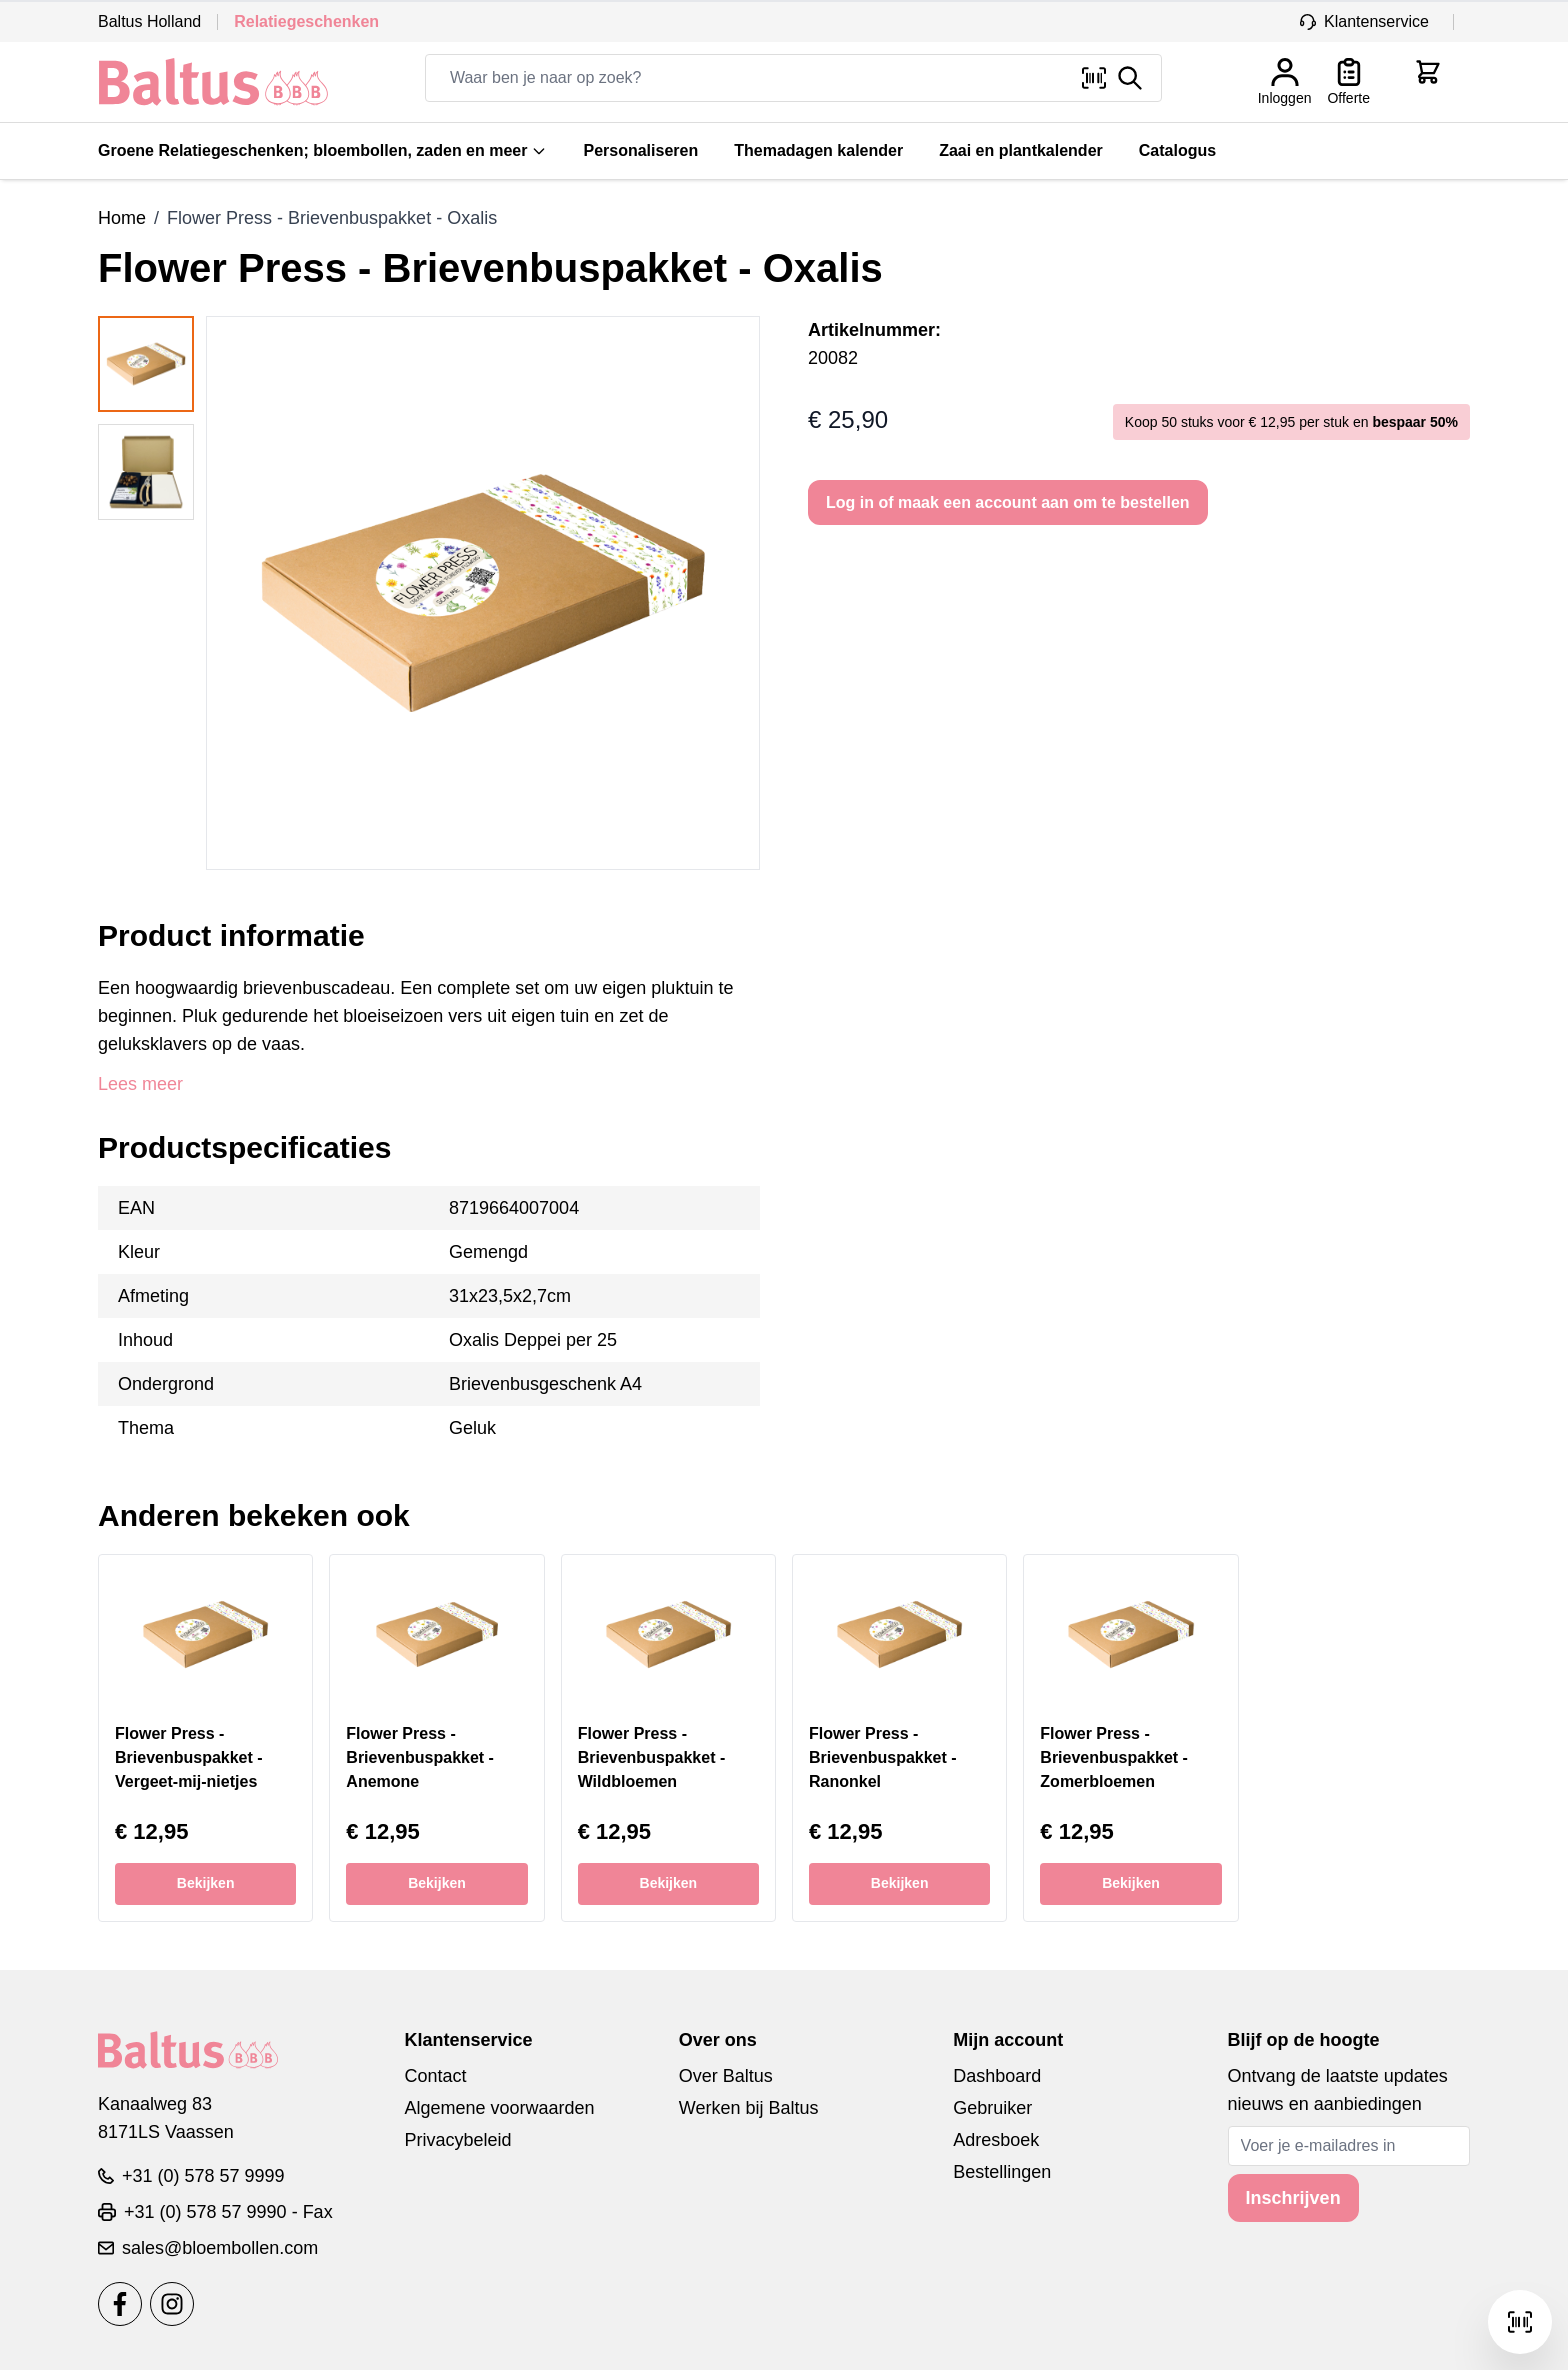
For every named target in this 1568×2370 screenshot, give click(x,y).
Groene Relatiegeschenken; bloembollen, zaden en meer (322, 150)
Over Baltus (726, 2076)
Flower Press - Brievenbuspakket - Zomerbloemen (1114, 1757)
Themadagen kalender (818, 150)
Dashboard (997, 2076)
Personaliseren (640, 150)
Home (122, 218)
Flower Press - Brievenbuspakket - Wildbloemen (652, 1757)
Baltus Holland (149, 21)
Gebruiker (992, 2108)
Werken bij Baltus (749, 2108)
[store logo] (213, 82)
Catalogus (1177, 150)
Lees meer (140, 1084)
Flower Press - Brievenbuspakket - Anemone (420, 1757)
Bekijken (206, 1883)
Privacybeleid (457, 2140)
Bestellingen (1002, 2172)
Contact (435, 2076)
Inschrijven (1293, 2198)
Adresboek (996, 2140)
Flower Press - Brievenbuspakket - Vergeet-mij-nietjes (189, 1757)
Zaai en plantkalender (1021, 150)
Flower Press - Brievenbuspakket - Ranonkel (883, 1757)
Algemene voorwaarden (499, 2108)
